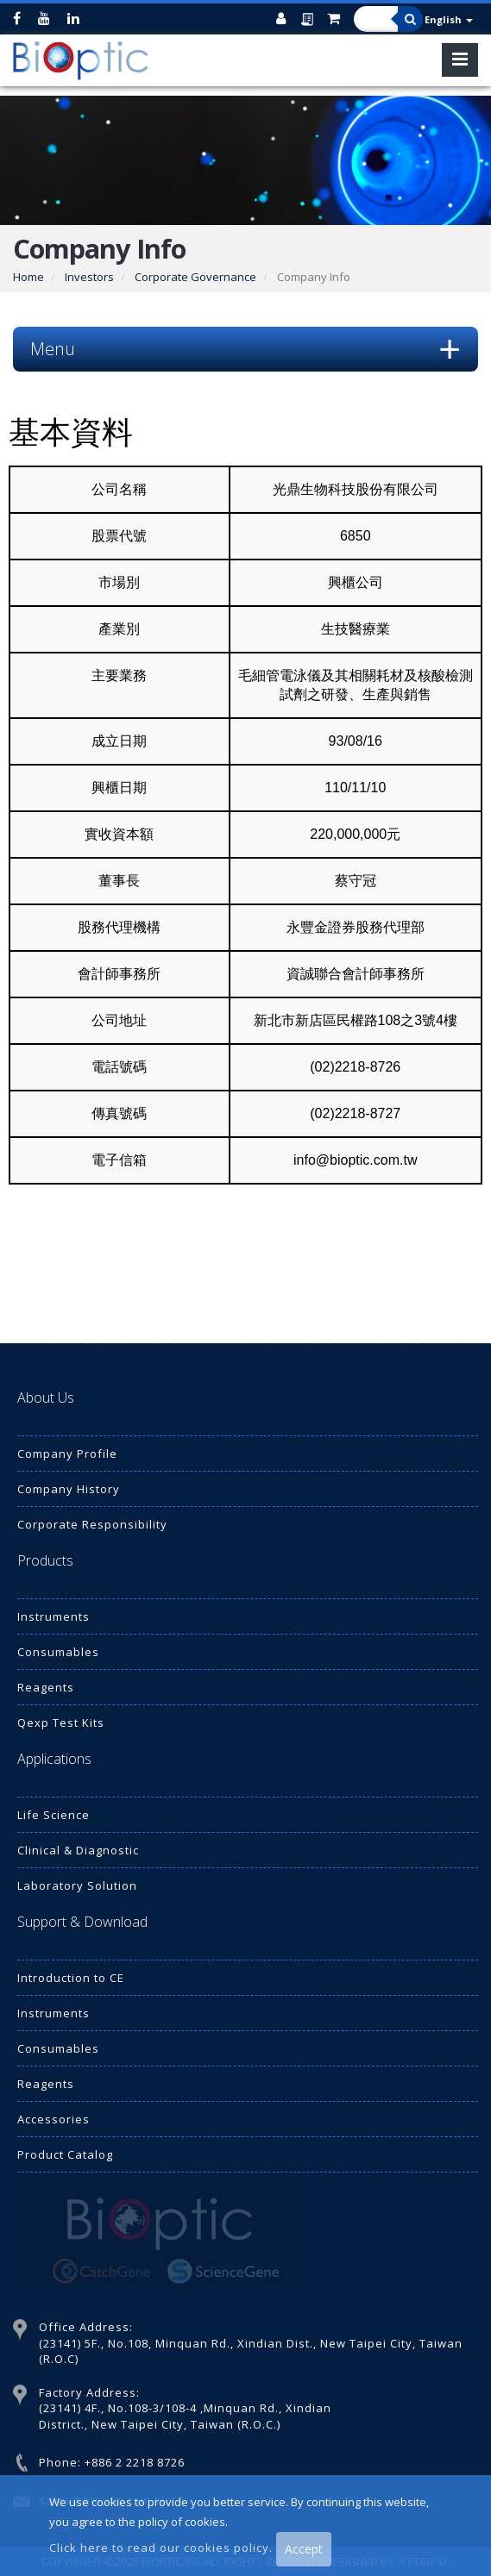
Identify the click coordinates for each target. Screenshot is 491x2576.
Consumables (58, 1652)
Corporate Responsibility (92, 1524)
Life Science (53, 1815)
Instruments (53, 1616)
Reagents (45, 1687)
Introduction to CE (70, 1977)
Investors (89, 276)
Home (28, 276)
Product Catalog (65, 2154)
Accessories (53, 2119)
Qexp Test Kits (60, 1722)
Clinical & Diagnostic (78, 1850)
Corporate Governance (195, 276)
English (449, 19)
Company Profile (67, 1453)
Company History (68, 1489)
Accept (304, 2549)
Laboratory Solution (77, 1885)
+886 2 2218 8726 (135, 2462)
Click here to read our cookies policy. (162, 2547)
